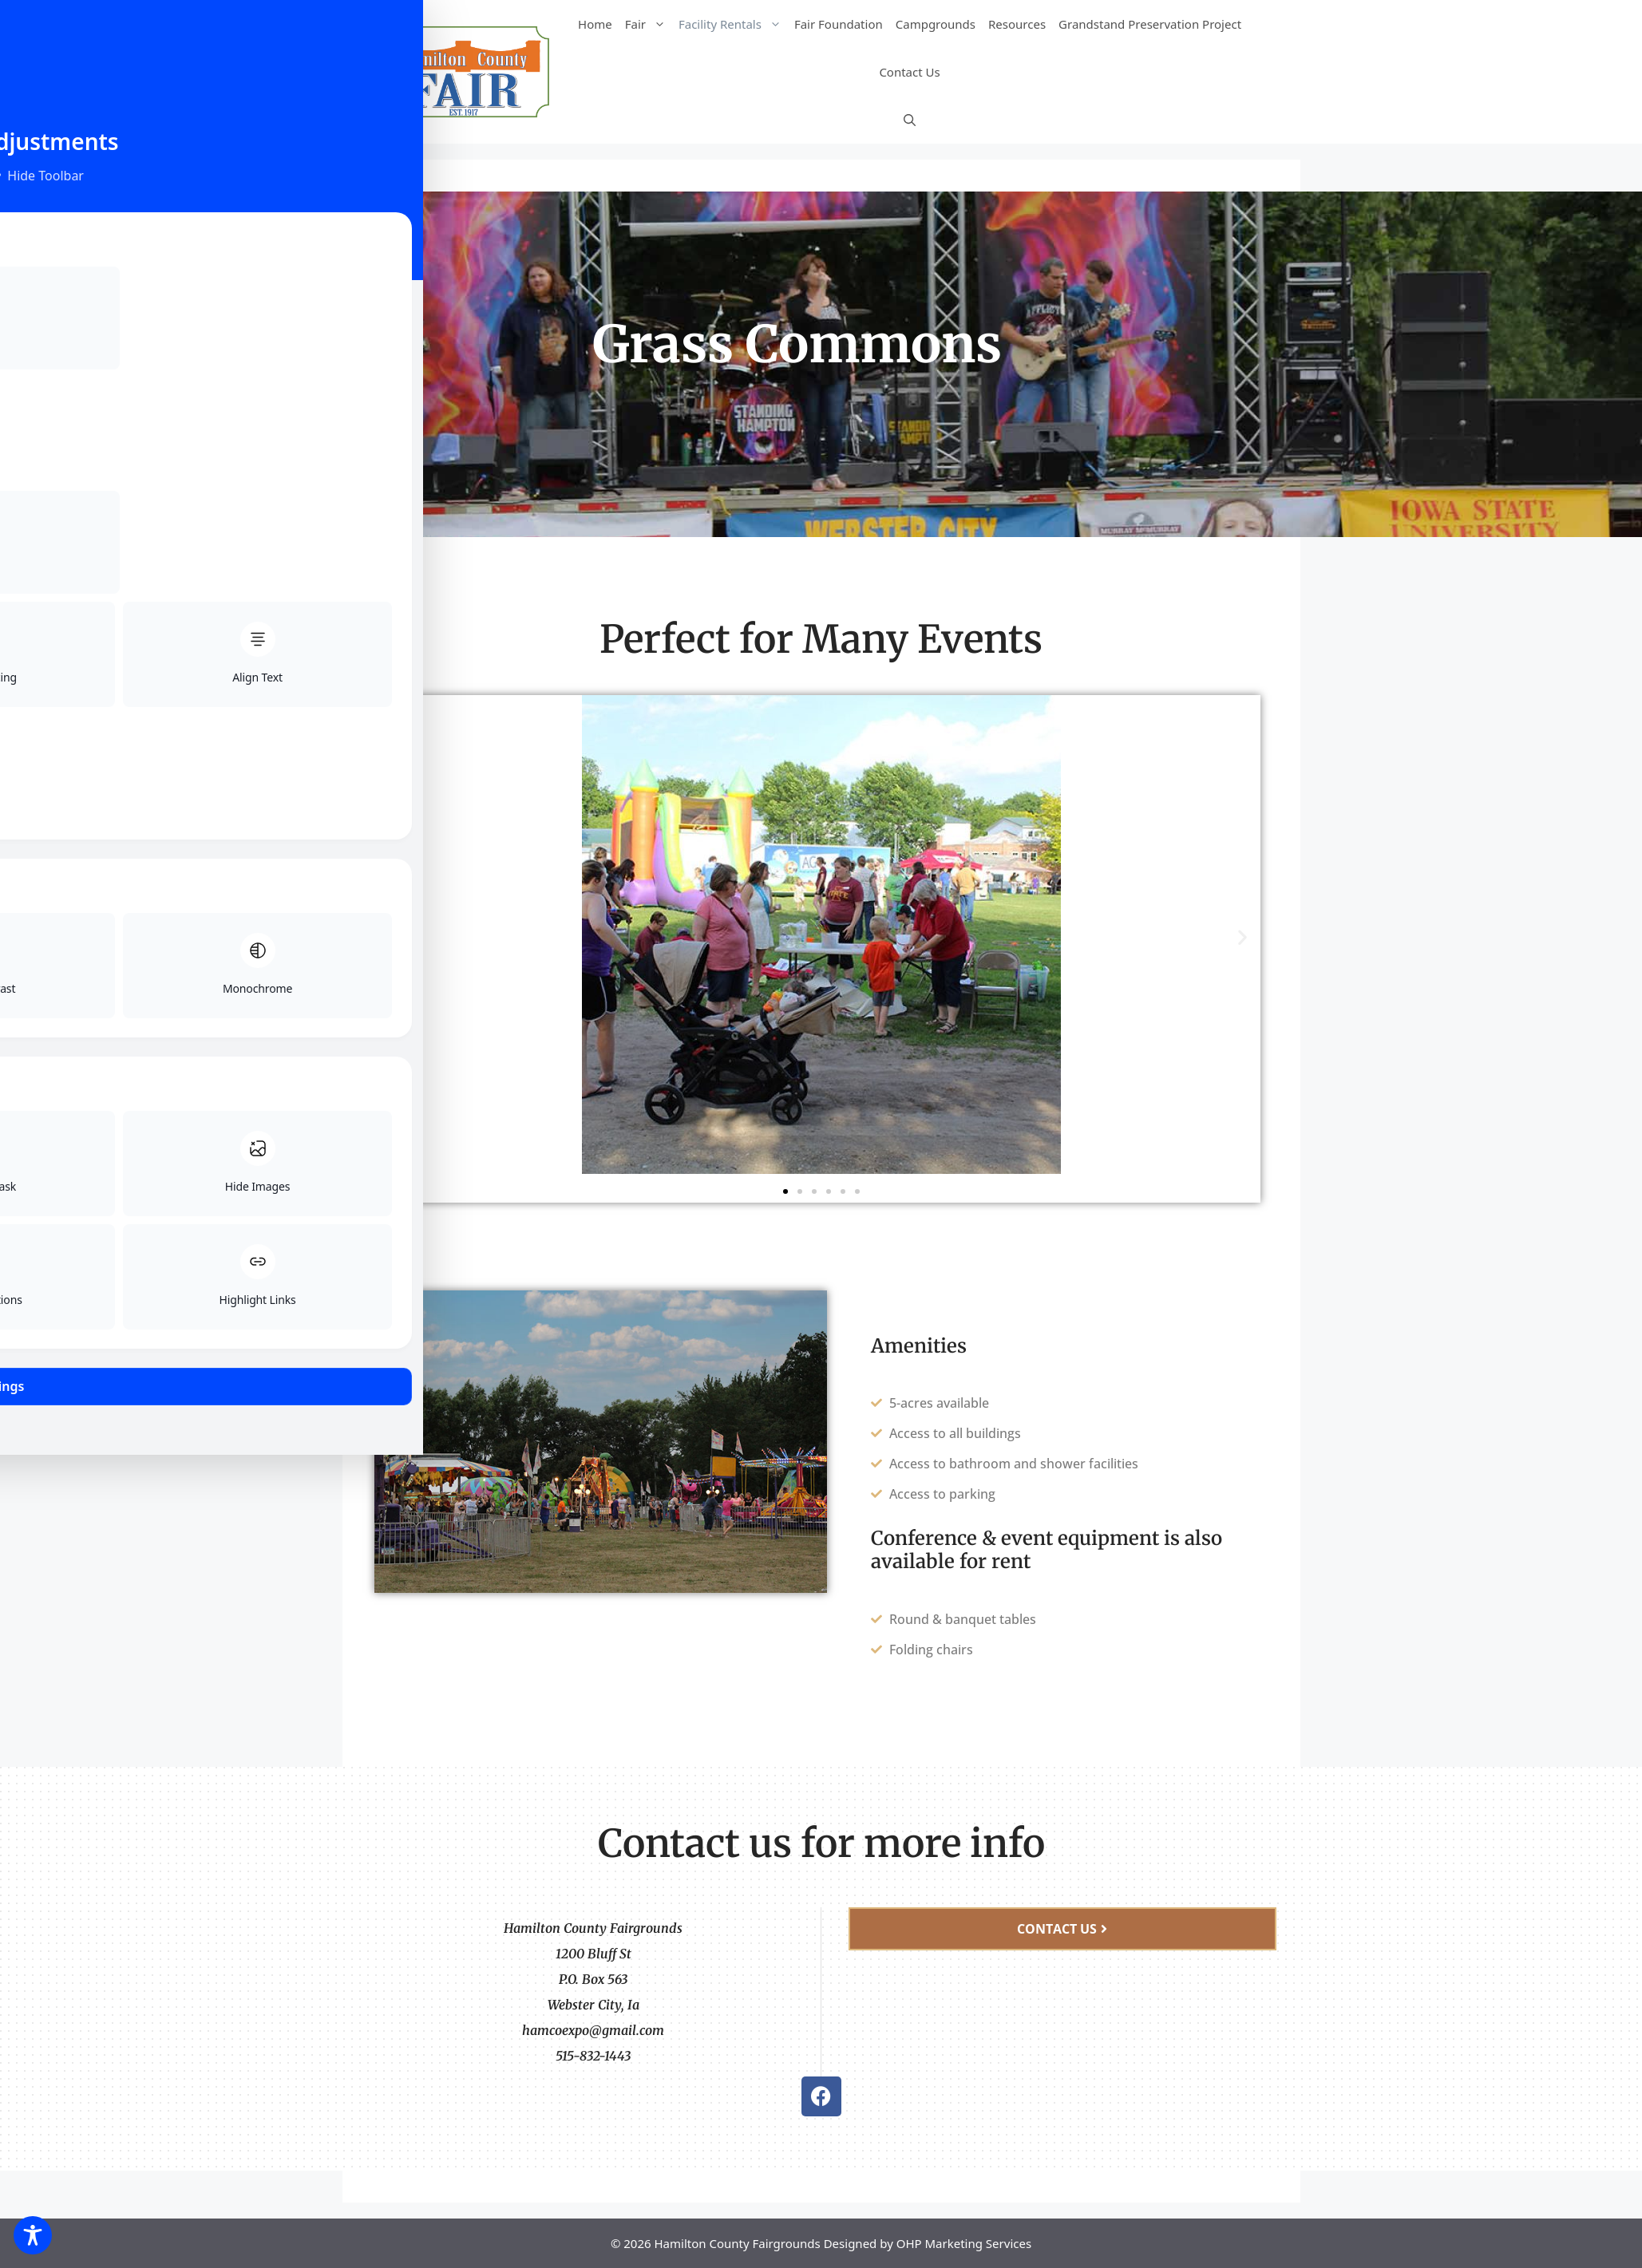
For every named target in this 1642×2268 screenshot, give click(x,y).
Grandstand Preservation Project (1149, 24)
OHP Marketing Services (963, 2243)
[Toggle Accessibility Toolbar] (32, 2235)
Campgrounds (935, 24)
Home (595, 24)
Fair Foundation (838, 24)
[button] (400, 937)
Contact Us (909, 72)
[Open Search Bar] (909, 120)
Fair (648, 24)
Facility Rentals (733, 24)
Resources (1017, 24)
